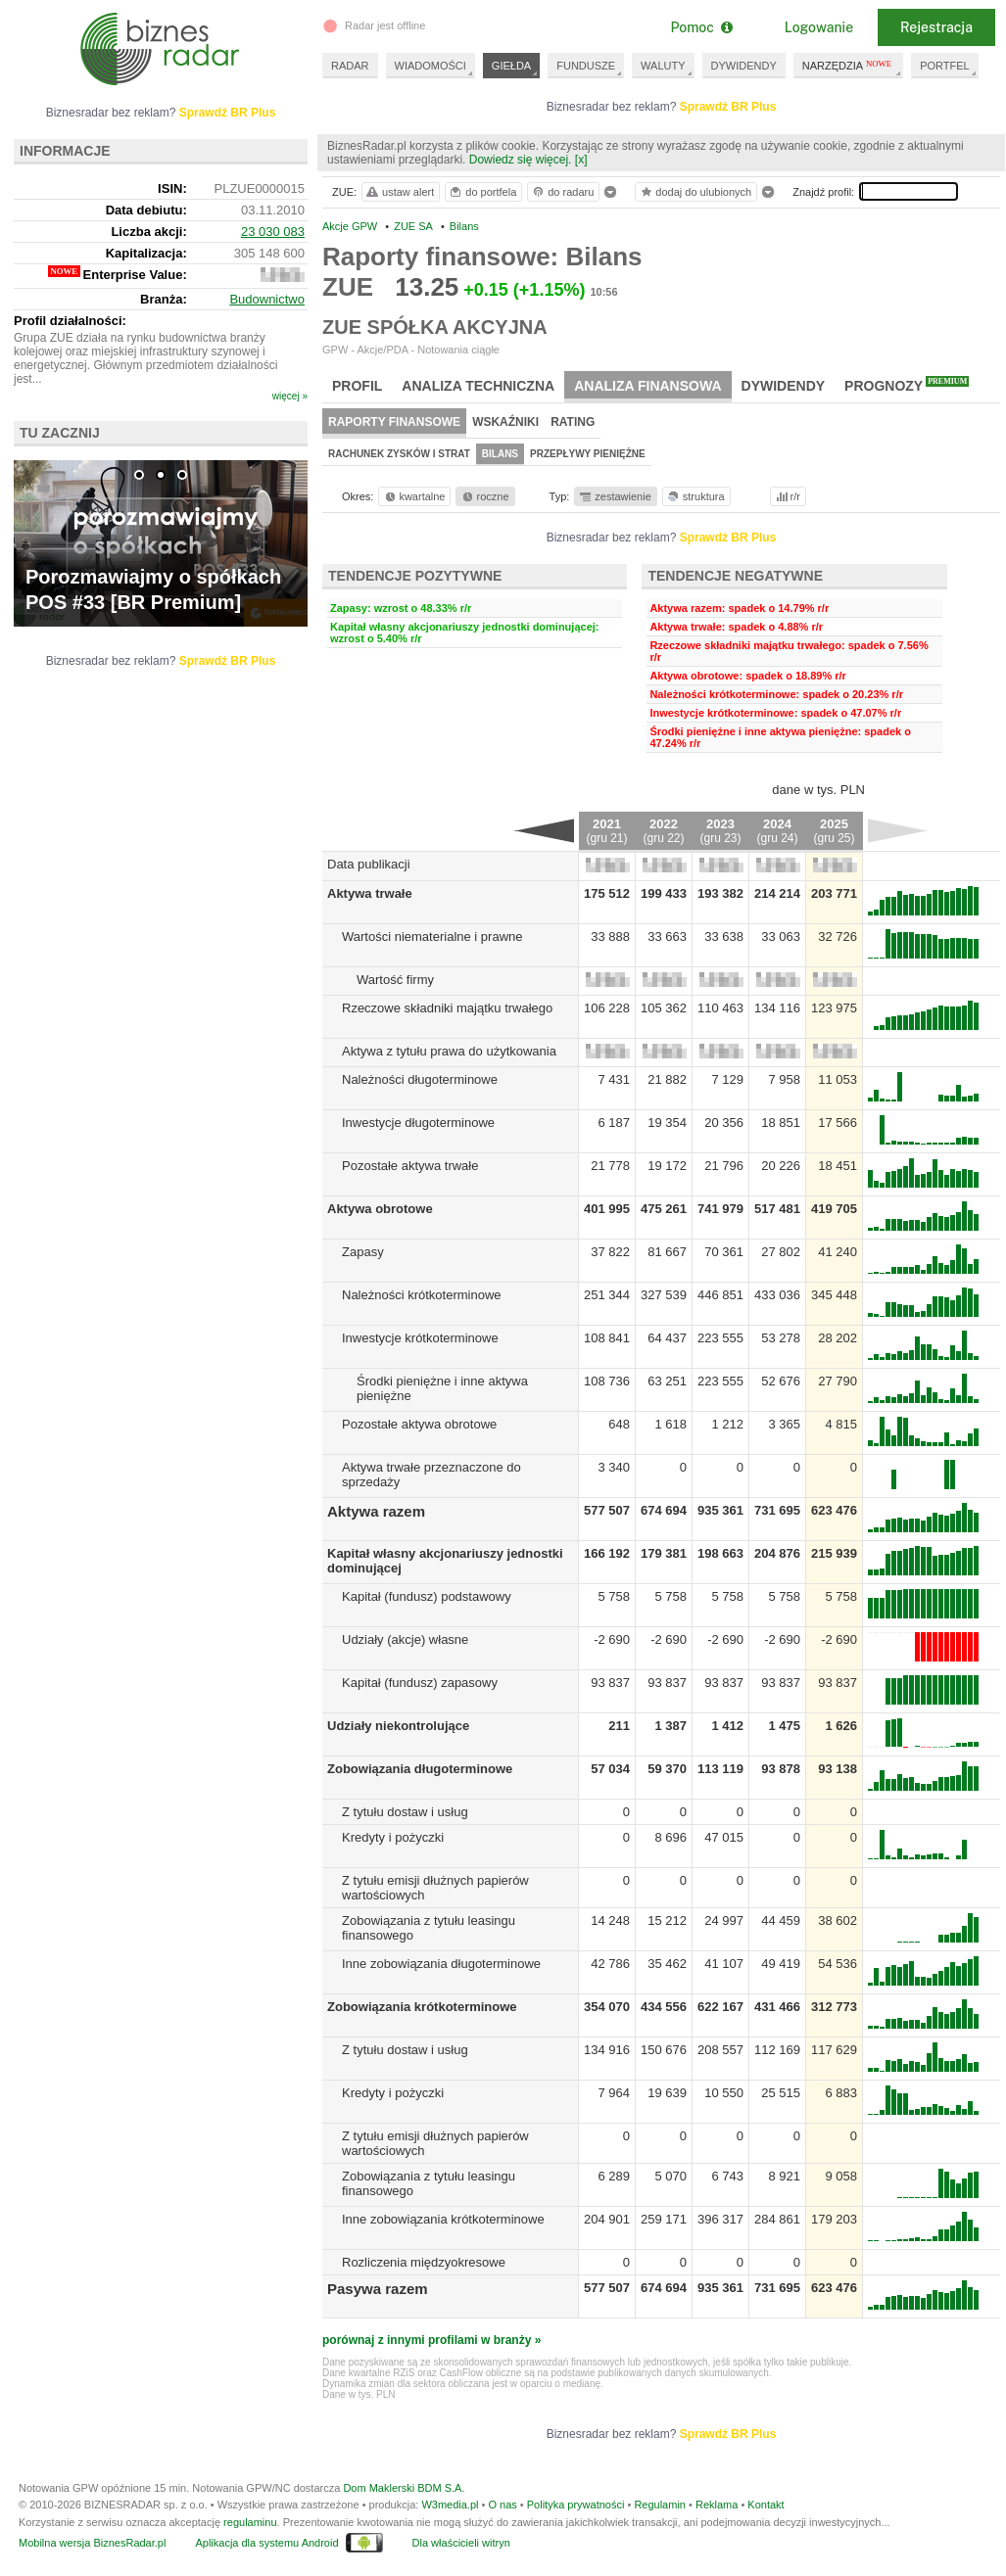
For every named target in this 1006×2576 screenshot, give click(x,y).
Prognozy (906, 385)
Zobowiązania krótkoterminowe (422, 2006)
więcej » (290, 396)
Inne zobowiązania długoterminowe (441, 1963)
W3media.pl (449, 2504)
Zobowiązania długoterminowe (419, 1768)
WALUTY (663, 65)
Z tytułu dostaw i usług (405, 1811)
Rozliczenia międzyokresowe (423, 2262)
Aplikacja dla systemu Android (266, 2543)
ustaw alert (399, 192)
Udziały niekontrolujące (398, 1725)
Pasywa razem (377, 2288)
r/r (786, 496)
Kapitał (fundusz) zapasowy (420, 1682)
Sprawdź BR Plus (728, 107)
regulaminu (249, 2522)
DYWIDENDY (744, 65)
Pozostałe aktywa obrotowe (419, 1424)
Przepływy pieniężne (588, 453)
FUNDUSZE (585, 65)
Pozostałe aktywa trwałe (410, 1165)
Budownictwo (267, 299)
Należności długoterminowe (420, 1079)
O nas (502, 2504)
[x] (581, 159)
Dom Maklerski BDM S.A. (403, 2488)
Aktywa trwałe (369, 893)
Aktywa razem (376, 1511)
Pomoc (701, 27)
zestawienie (614, 496)
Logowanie (819, 27)
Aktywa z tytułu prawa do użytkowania (449, 1051)
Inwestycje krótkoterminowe (420, 1338)
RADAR (350, 65)
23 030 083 (273, 231)
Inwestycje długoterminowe (418, 1122)
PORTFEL (945, 65)
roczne (484, 496)
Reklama (716, 2504)
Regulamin (660, 2504)
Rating (573, 422)
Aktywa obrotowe (380, 1208)
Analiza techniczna (478, 386)
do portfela (482, 192)
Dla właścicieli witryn (461, 2543)
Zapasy (363, 1251)
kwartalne (414, 496)
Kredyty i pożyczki (393, 1837)
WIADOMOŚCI (430, 65)
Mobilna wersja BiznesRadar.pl (92, 2543)
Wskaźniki (505, 422)
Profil (357, 386)
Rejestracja (936, 27)
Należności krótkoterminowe (422, 1295)
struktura (695, 496)
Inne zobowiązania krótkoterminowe (443, 2219)
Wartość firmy (395, 979)
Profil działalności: (70, 320)
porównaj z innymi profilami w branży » (431, 2340)
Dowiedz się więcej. (520, 159)
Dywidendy (784, 386)
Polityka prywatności (576, 2504)
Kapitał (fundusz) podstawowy (426, 1596)
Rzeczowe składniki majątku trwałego (447, 1008)
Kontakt (765, 2504)
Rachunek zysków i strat (399, 453)
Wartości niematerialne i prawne (432, 936)
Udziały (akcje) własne (405, 1639)
